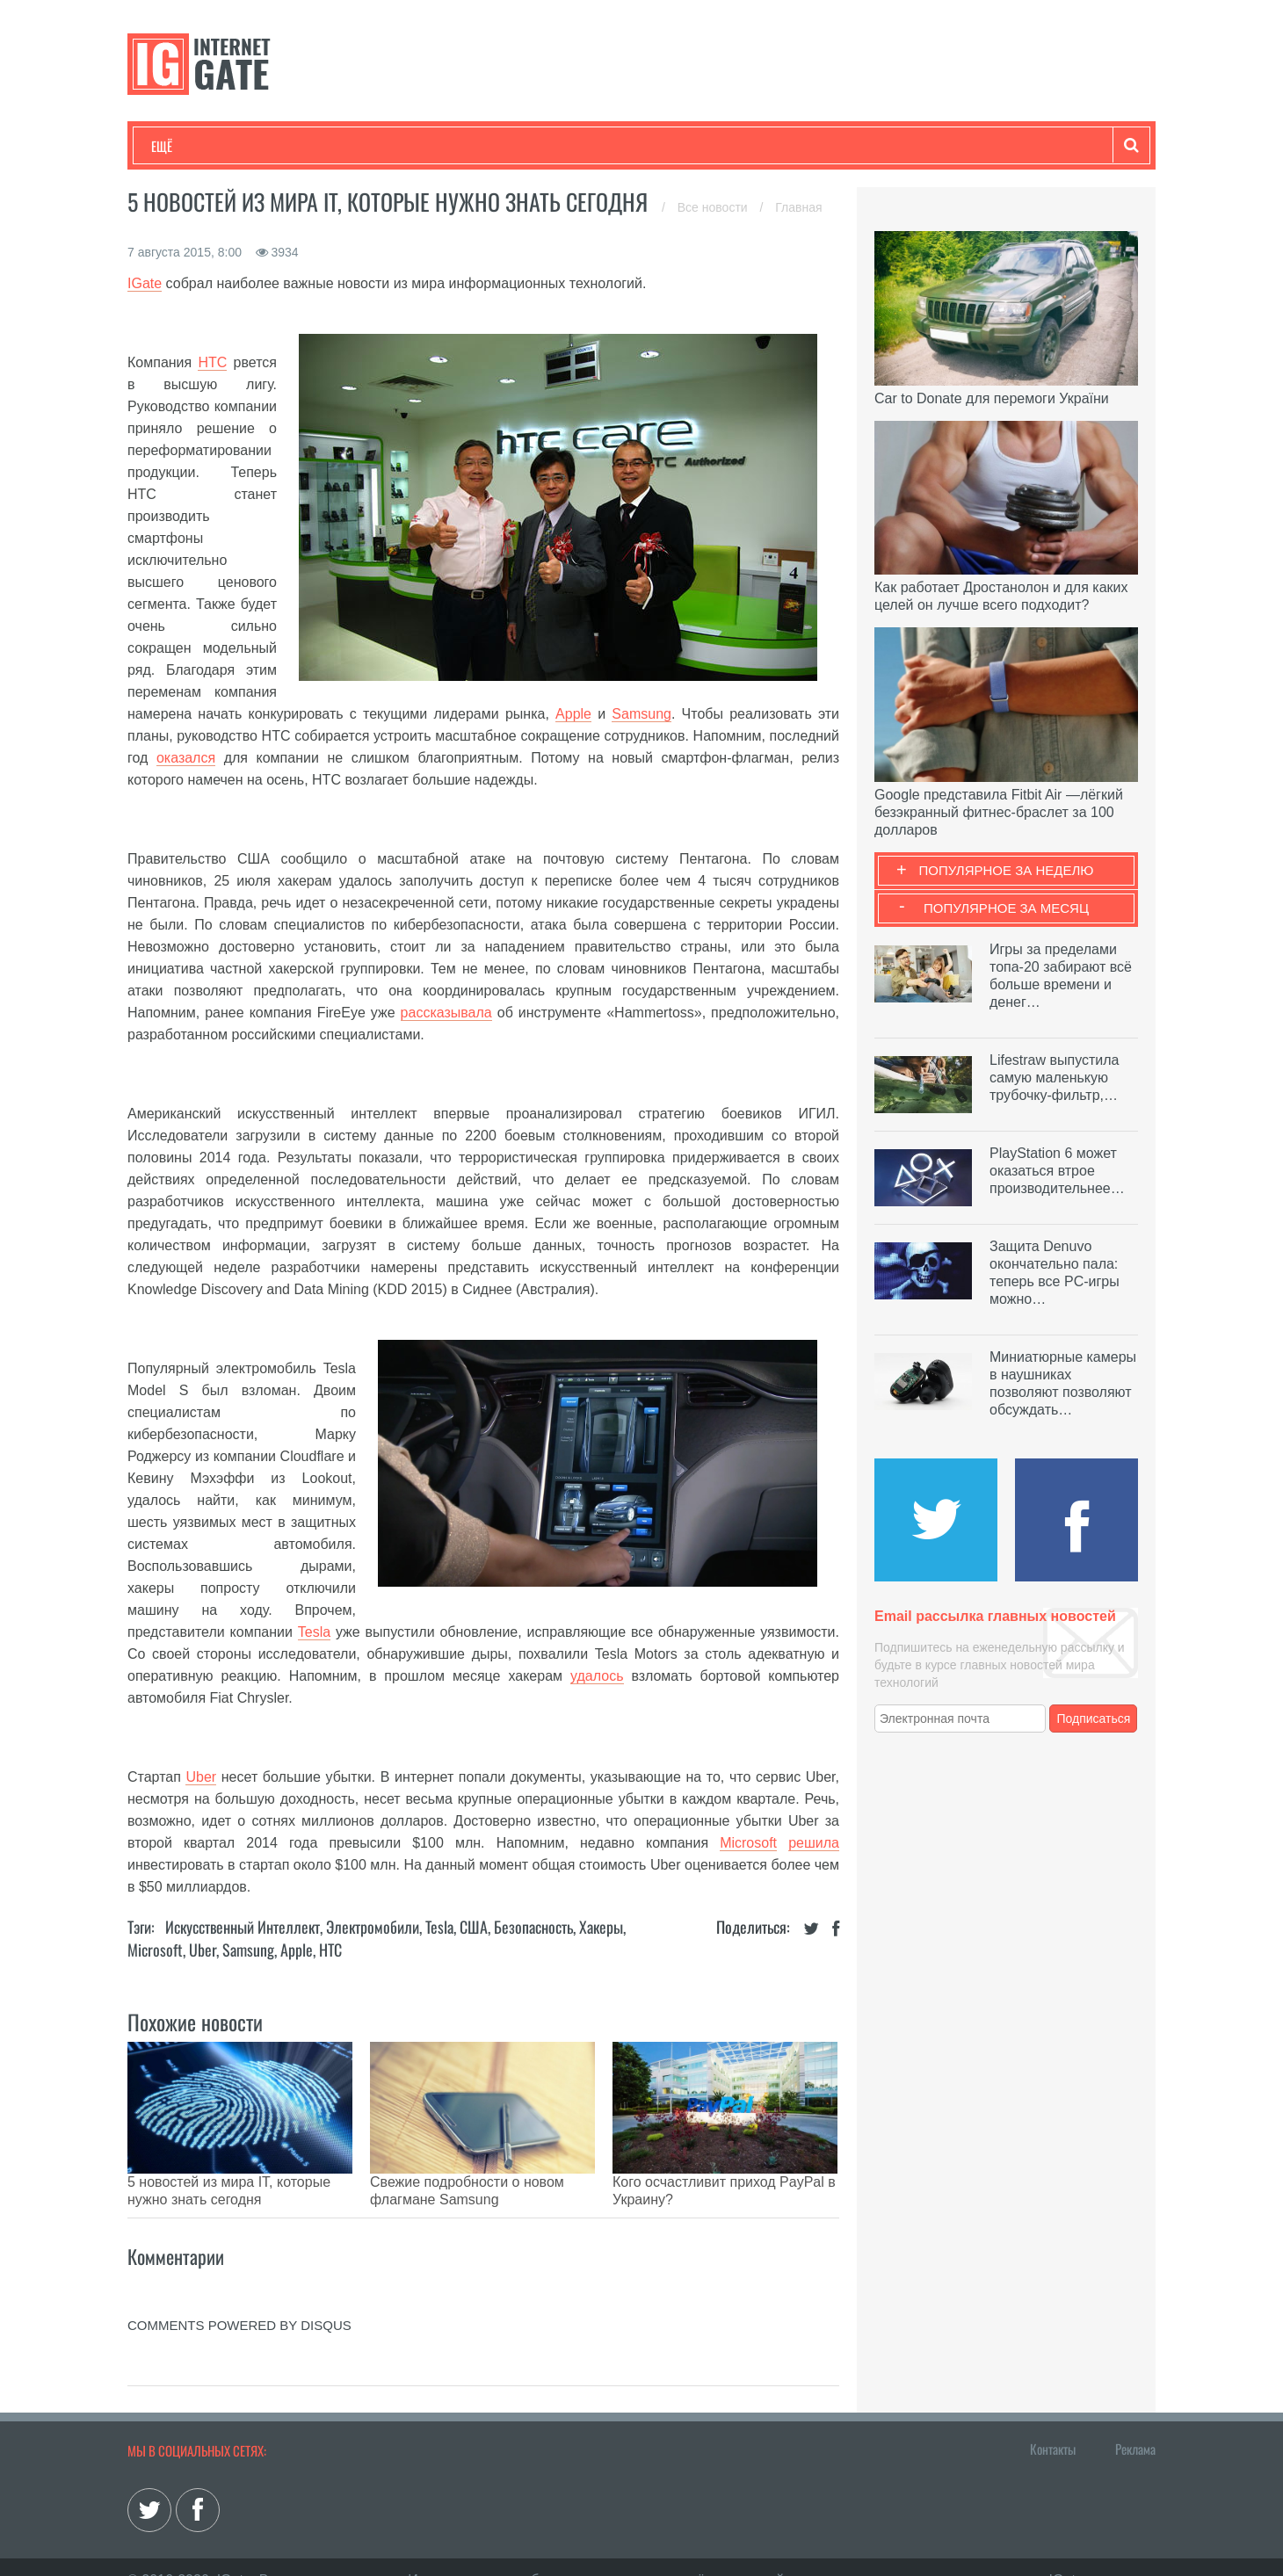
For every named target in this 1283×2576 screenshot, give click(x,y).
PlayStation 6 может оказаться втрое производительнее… (1057, 1171)
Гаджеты (682, 146)
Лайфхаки (518, 146)
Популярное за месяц (1006, 908)
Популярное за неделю (1006, 870)
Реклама (1135, 2422)
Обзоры (603, 146)
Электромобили (372, 1926)
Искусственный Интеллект (242, 1926)
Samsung (641, 713)
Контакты (1053, 2422)
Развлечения (278, 146)
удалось (596, 1675)
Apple (573, 713)
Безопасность (533, 1926)
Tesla (314, 1631)
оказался (185, 757)
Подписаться (1094, 1718)
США (474, 1926)
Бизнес (368, 146)
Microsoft (748, 1842)
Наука (439, 146)
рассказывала (446, 1012)
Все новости (714, 207)
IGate (144, 283)
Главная (798, 207)
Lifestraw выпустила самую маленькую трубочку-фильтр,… (1054, 1078)
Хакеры (601, 1926)
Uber (200, 1776)
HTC (212, 362)
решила (813, 1842)
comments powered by (239, 2298)
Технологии (183, 146)
